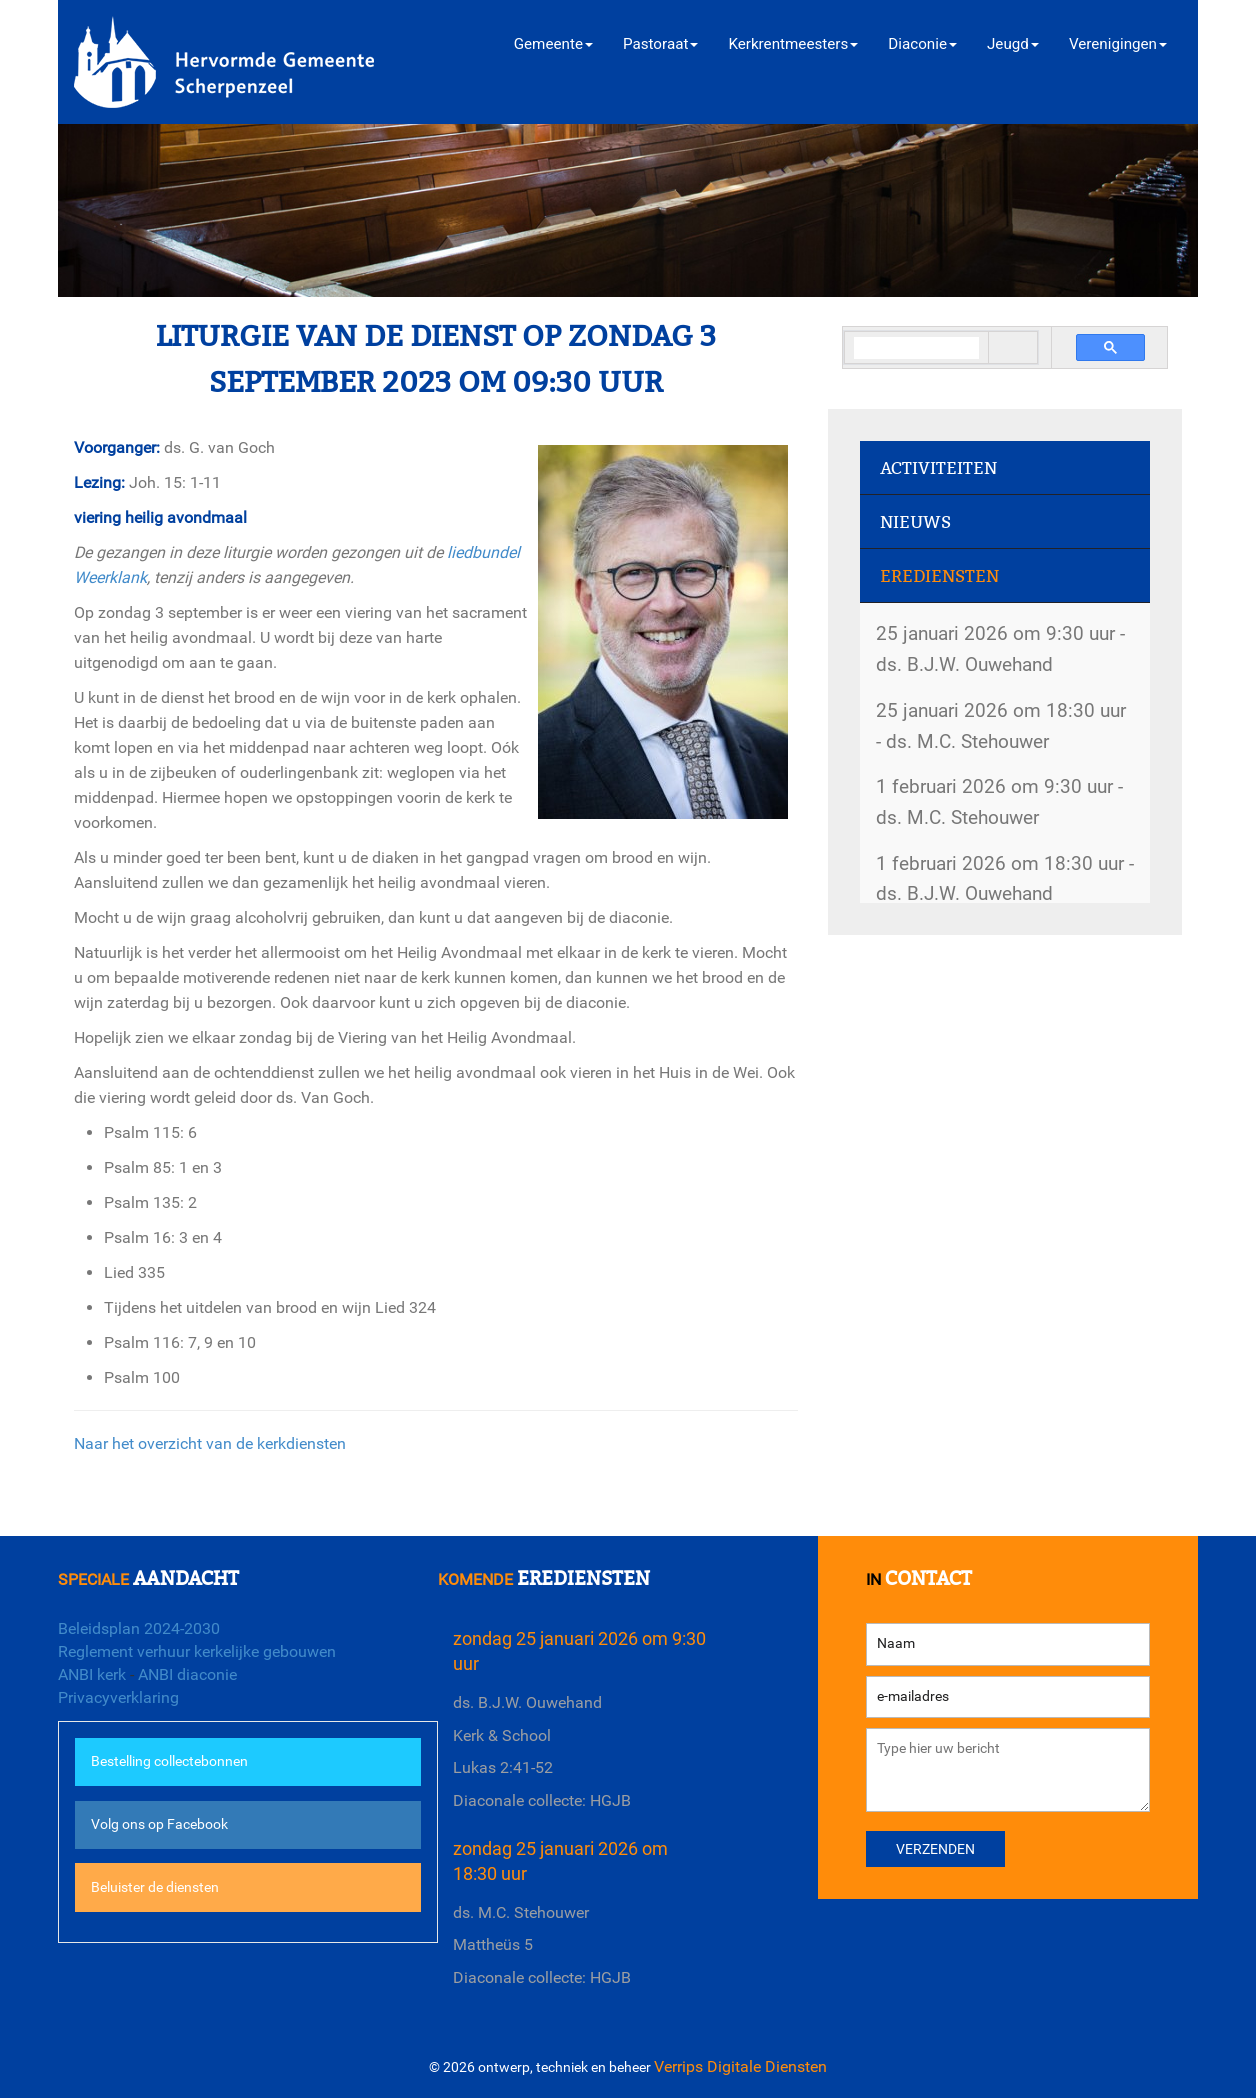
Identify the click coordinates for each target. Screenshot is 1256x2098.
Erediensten (939, 576)
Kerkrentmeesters (793, 44)
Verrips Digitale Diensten (740, 2066)
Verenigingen (1118, 44)
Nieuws (915, 522)
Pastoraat (660, 44)
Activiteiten (938, 468)
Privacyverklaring (118, 1697)
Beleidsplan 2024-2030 (139, 1628)
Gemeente (553, 44)
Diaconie (922, 44)
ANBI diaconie (187, 1674)
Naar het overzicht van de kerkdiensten (210, 1443)
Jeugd (1013, 44)
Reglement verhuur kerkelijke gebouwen (197, 1651)
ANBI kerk (92, 1674)
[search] (916, 348)
